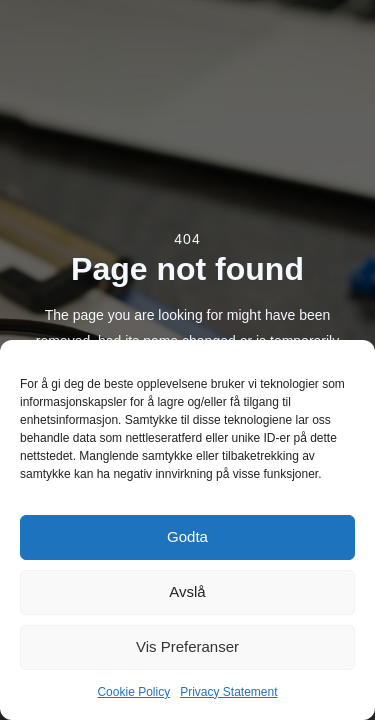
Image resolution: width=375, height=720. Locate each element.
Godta (187, 536)
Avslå (187, 591)
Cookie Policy (133, 692)
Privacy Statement (228, 692)
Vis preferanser (187, 646)
